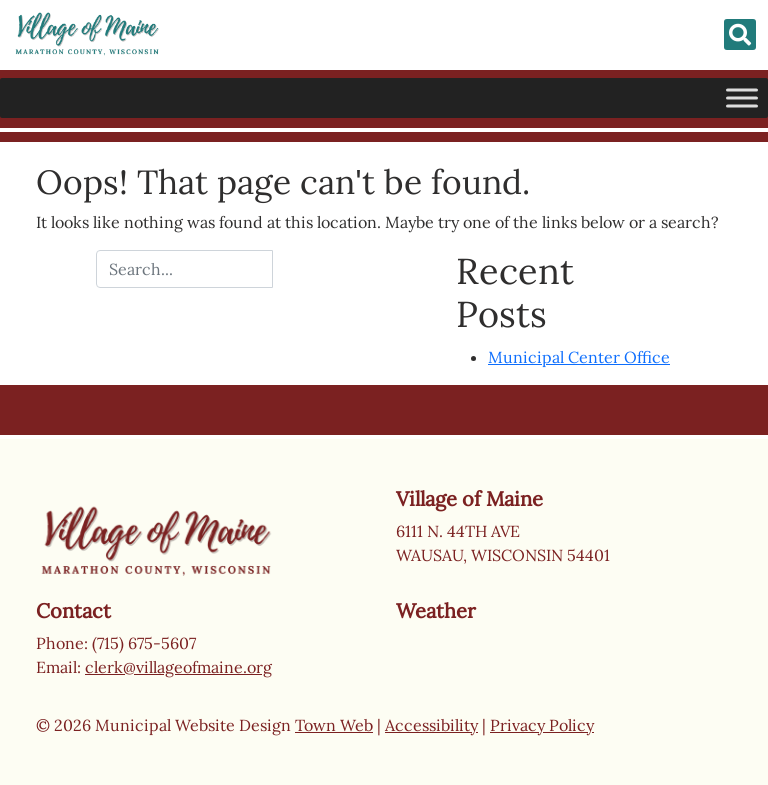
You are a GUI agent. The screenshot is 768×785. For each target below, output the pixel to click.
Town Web (334, 725)
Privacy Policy (542, 725)
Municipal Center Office (579, 357)
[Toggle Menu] (742, 97)
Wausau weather (495, 703)
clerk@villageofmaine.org (178, 667)
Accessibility (431, 725)
